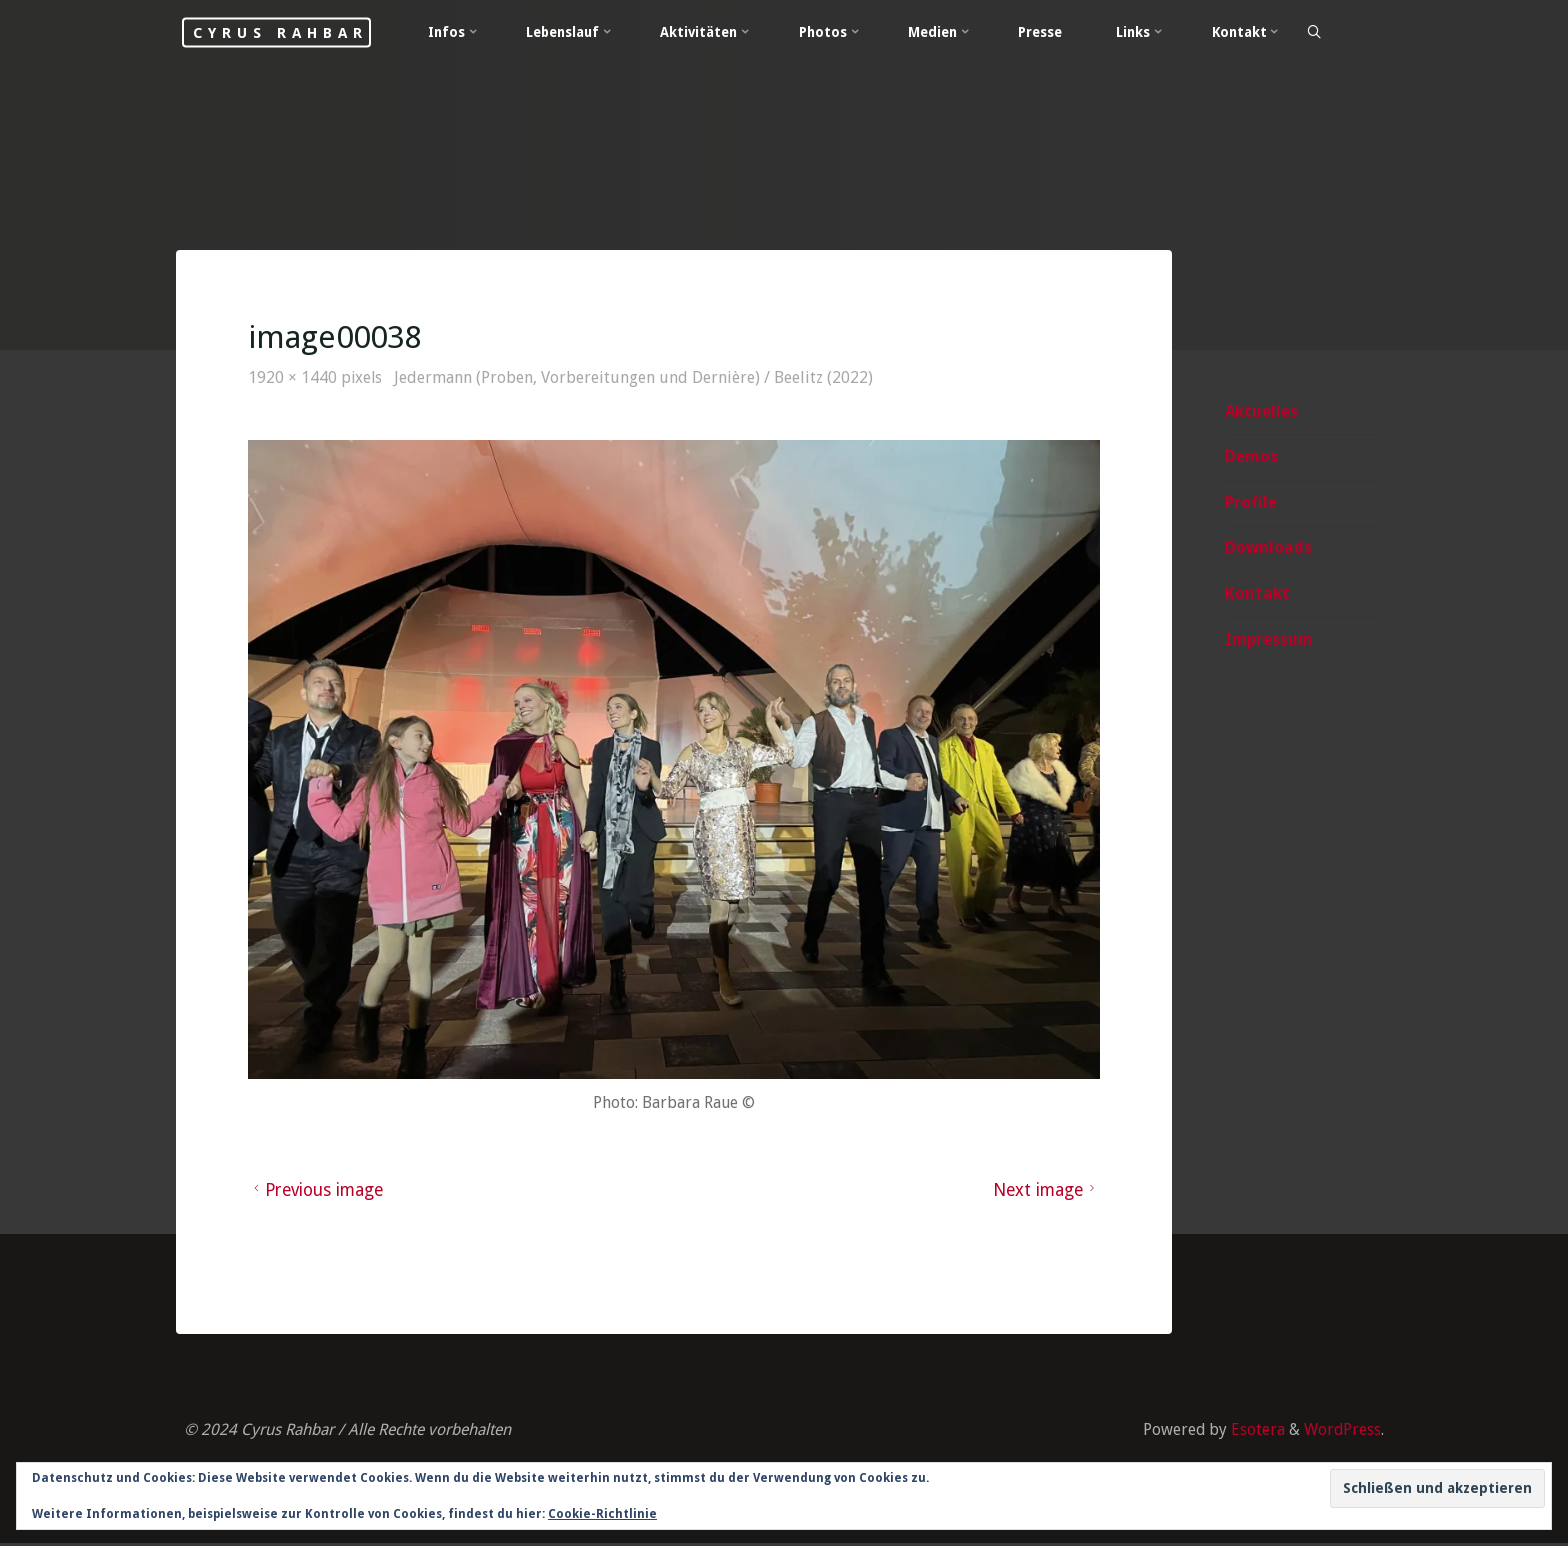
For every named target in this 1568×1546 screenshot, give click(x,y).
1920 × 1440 (295, 378)
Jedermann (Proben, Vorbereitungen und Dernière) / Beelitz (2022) (636, 378)
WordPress (1342, 1432)
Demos (1250, 457)
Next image (1045, 1191)
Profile (1250, 503)
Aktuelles (1260, 411)
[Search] (1330, 33)
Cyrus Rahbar (290, 32)
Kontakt (1256, 594)
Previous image (318, 1191)
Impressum (1268, 640)
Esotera (1255, 1432)
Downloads (1267, 548)
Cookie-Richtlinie (602, 1514)
